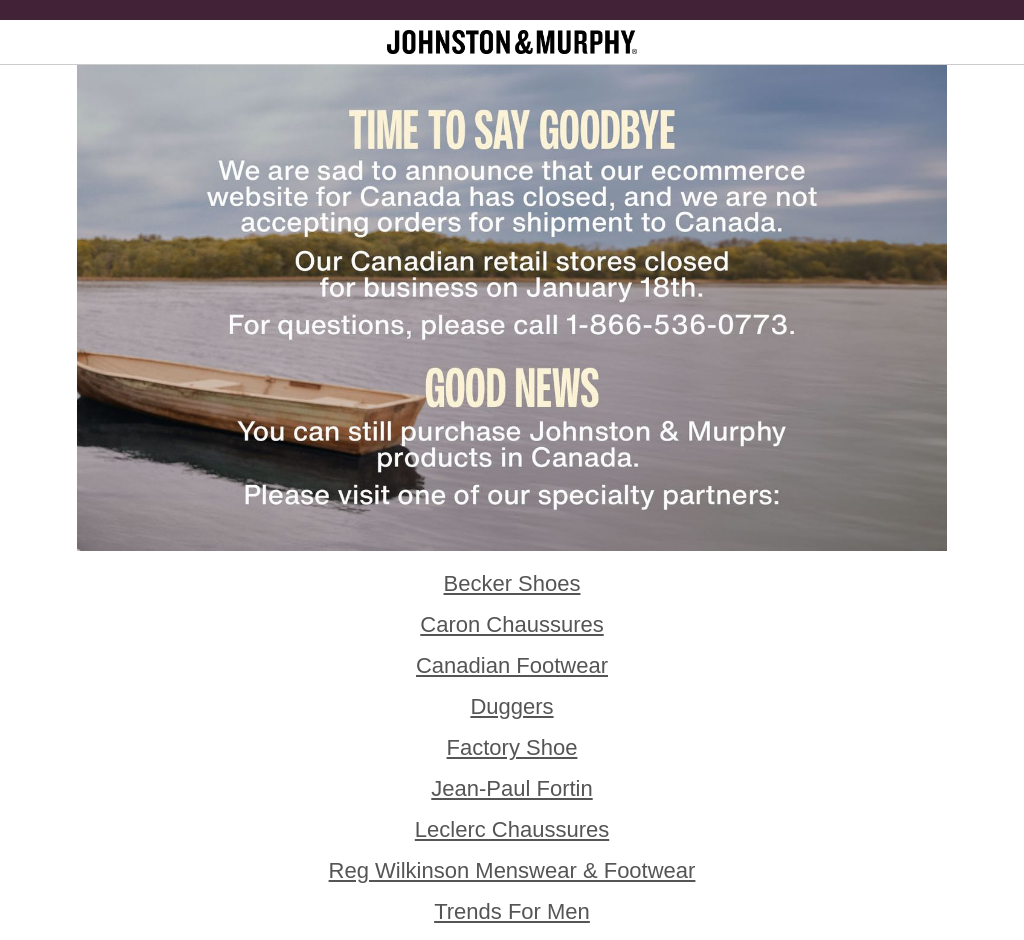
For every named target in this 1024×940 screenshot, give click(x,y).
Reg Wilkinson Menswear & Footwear (512, 870)
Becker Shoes (512, 583)
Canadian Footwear (512, 665)
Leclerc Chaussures (512, 829)
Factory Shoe (512, 747)
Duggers (511, 706)
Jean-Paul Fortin (511, 788)
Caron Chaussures (511, 624)
